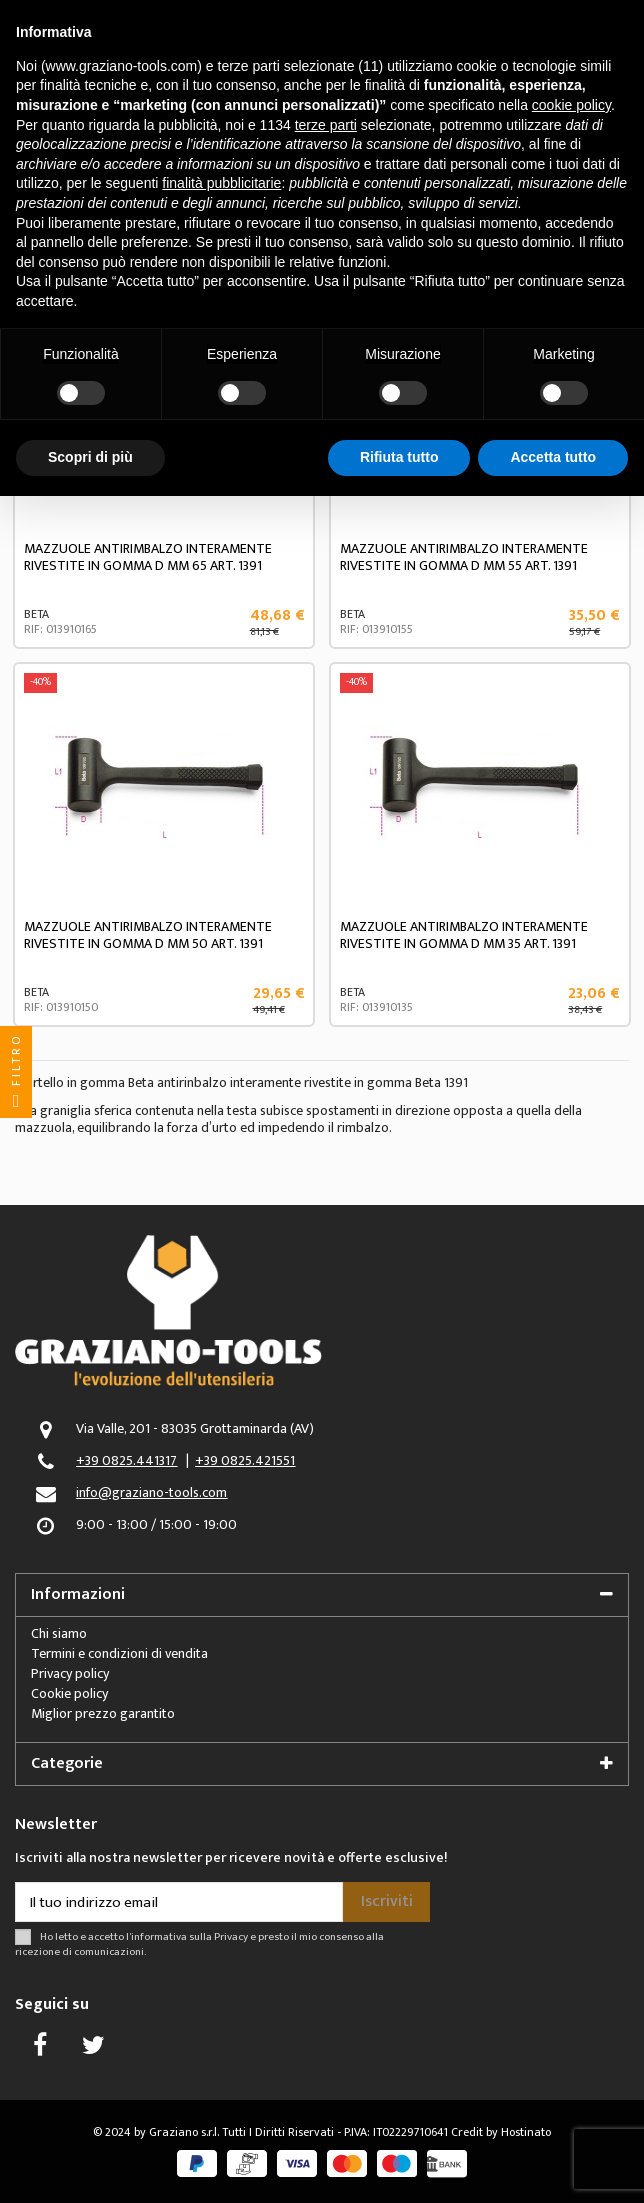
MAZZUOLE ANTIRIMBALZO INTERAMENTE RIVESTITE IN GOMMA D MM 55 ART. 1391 (464, 557)
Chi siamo (59, 1633)
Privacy (231, 1936)
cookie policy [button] (571, 105)
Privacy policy (70, 1673)
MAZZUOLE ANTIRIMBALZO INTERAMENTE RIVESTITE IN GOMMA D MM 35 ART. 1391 (464, 935)
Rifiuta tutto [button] (399, 457)
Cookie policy (69, 1693)
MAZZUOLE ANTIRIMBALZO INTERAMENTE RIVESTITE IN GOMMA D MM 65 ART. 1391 (148, 557)
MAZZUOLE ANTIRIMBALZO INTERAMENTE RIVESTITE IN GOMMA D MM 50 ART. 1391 (148, 935)
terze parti (326, 125)
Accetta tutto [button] (553, 457)
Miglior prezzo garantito (103, 1713)
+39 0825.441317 (126, 1460)
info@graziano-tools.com (151, 1492)
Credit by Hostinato (501, 2132)
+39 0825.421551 (245, 1460)
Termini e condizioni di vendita (119, 1653)
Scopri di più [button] (90, 457)
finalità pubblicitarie (221, 183)
